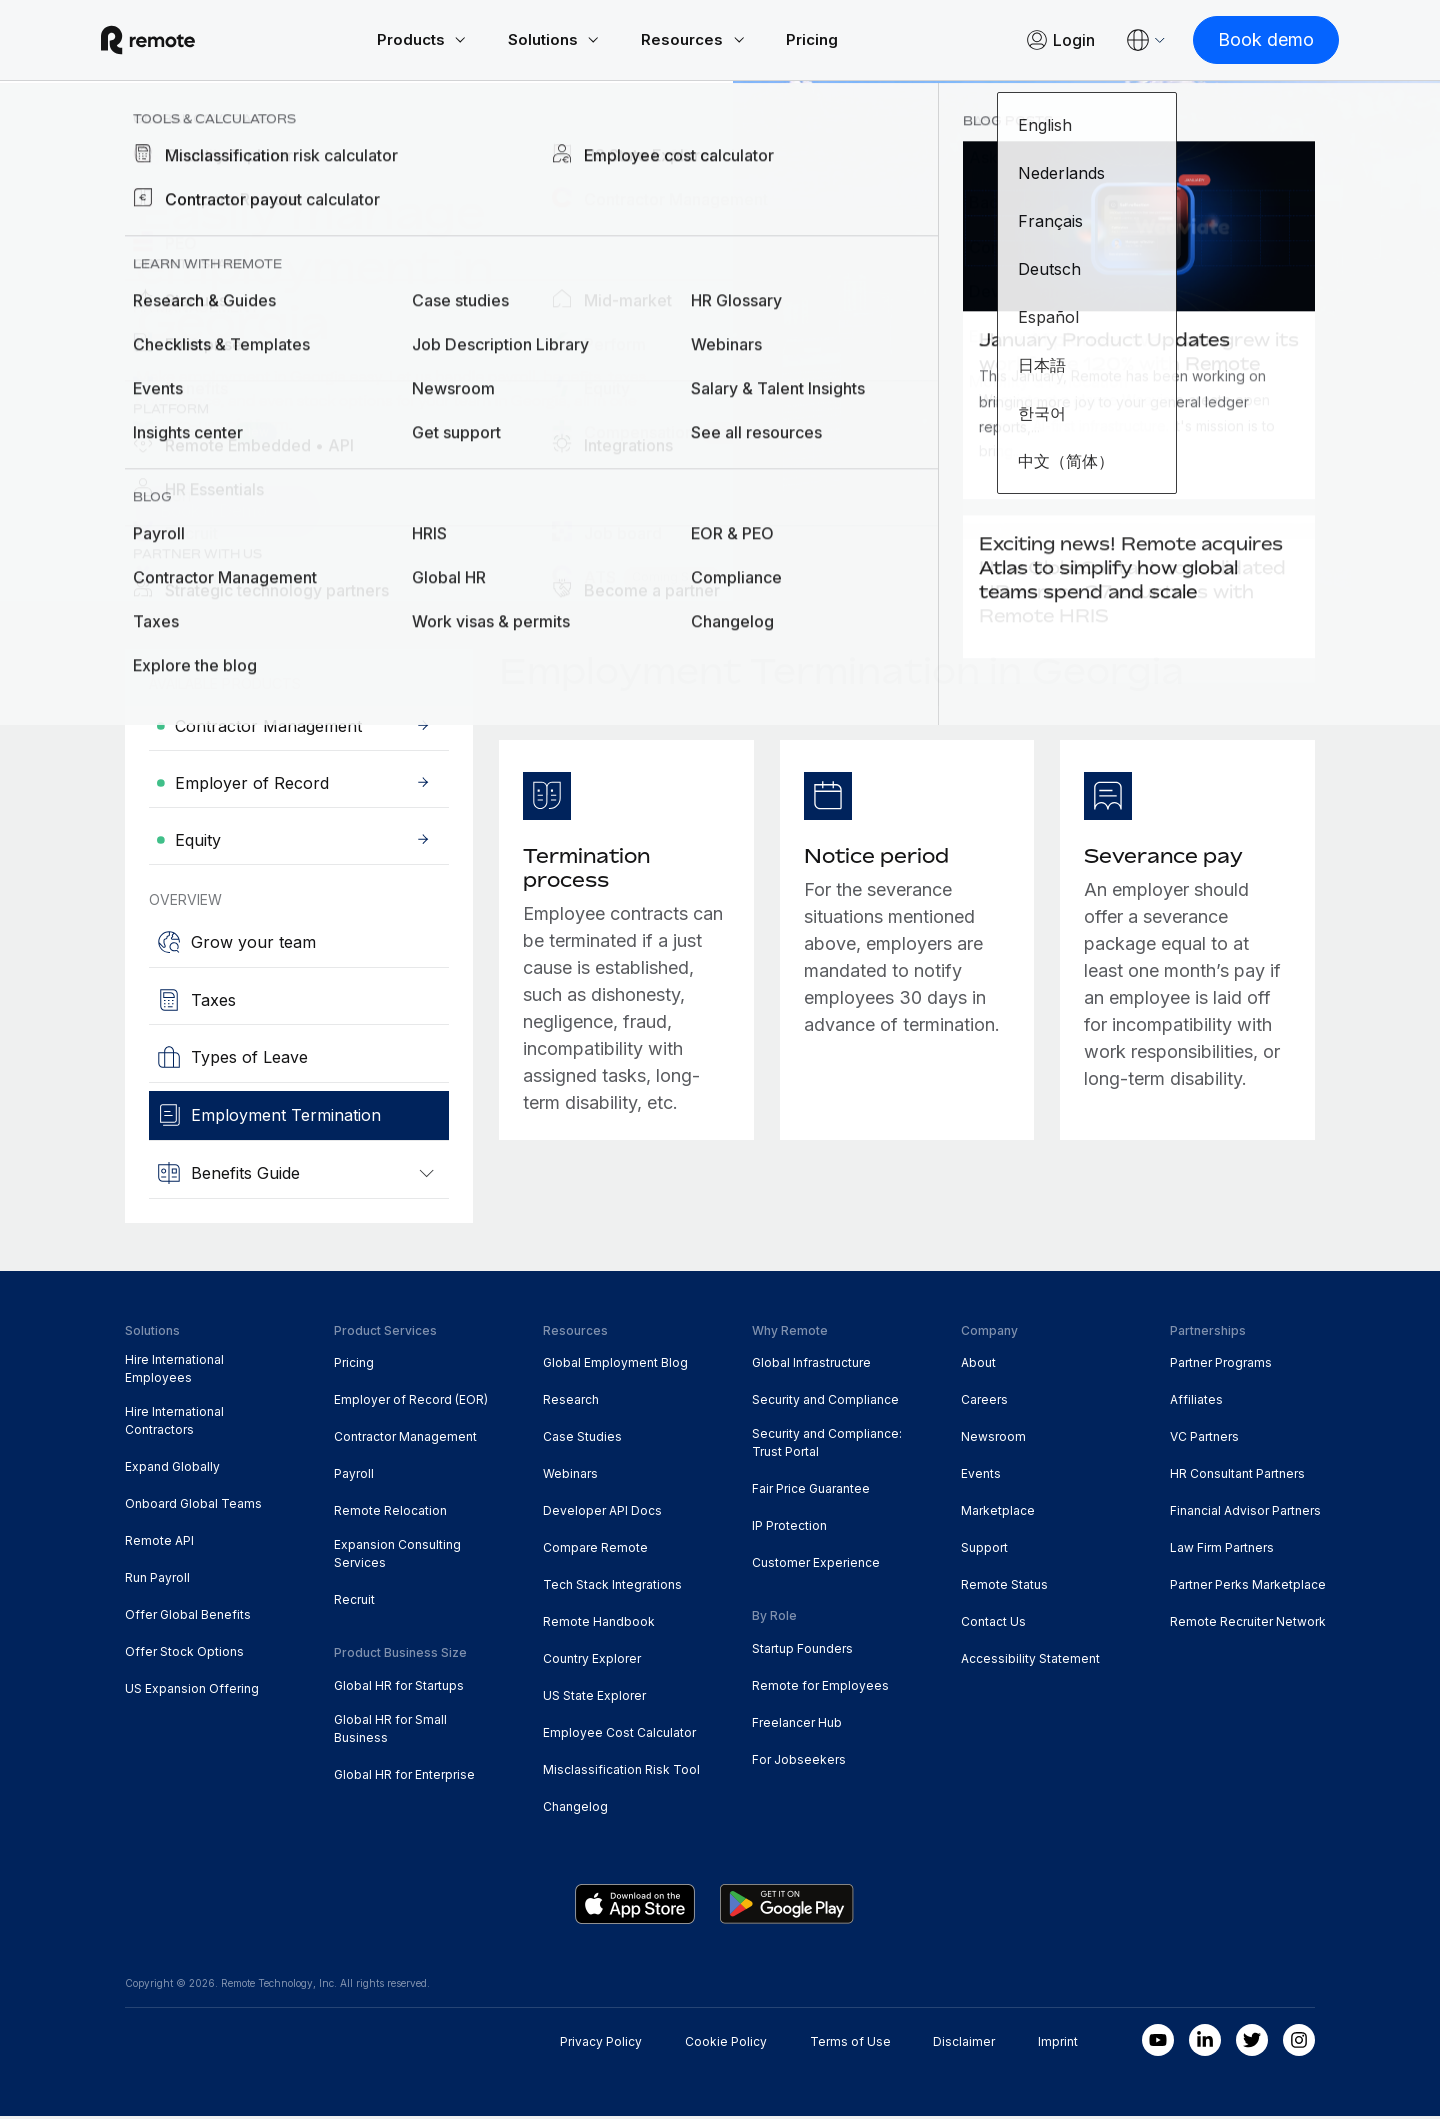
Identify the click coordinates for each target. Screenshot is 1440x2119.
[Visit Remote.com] (172, 42)
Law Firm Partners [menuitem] (1222, 1550)
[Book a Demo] (232, 514)
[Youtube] (1158, 2043)
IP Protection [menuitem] (789, 1528)
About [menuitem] (978, 1365)
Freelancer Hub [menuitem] (797, 1725)
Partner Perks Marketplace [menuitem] (1248, 1587)
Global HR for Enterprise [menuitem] (404, 1777)
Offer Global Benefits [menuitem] (188, 1617)
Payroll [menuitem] (354, 1476)
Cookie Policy (726, 2044)
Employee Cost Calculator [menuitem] (619, 1735)
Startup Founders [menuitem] (802, 1651)
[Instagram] (1299, 2043)
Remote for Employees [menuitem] (820, 1688)
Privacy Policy (601, 2044)
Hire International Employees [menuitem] (174, 1371)
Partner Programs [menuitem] (1221, 1365)
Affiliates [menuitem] (1196, 1402)
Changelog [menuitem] (575, 1809)
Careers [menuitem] (984, 1402)
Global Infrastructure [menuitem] (811, 1365)
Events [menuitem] (981, 1476)
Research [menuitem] (571, 1402)
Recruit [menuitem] (354, 1602)
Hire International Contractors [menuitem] (174, 1423)
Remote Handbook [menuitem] (599, 1624)
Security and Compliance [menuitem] (825, 1402)
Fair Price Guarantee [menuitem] (811, 1491)
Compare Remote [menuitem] (595, 1550)
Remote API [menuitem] (159, 1543)
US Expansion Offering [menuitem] (192, 1691)
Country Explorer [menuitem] (222, 162)
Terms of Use (850, 2044)
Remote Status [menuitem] (1004, 1587)
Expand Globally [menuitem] (172, 1469)
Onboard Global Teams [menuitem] (193, 1506)
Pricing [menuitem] (354, 1365)
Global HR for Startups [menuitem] (399, 1688)
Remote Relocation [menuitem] (390, 1513)
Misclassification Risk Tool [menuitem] (621, 1772)
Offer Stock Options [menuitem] (184, 1654)
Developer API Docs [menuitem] (602, 1513)
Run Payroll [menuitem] (157, 1580)
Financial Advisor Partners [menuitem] (1245, 1513)
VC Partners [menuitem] (1204, 1439)
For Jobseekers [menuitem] (799, 1762)
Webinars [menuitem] (570, 1476)
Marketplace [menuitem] (998, 1513)
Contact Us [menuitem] (993, 1624)
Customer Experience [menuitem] (816, 1565)
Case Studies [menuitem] (582, 1439)
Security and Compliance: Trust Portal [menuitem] (827, 1445)
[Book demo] (1242, 41)
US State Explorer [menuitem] (594, 1698)
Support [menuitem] (984, 1550)
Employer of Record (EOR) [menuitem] (411, 1402)
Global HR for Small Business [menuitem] (390, 1731)
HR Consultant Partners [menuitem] (1237, 1476)
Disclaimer (964, 2044)
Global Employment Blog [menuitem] (615, 1365)
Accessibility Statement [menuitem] (1030, 1661)
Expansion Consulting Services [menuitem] (397, 1556)
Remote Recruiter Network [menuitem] (1248, 1624)
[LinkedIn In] (1205, 2043)
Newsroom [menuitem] (993, 1439)
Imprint (1058, 2044)
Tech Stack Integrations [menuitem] (612, 1587)
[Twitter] (1252, 2043)
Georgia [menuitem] (360, 162)
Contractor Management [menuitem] (405, 1439)
